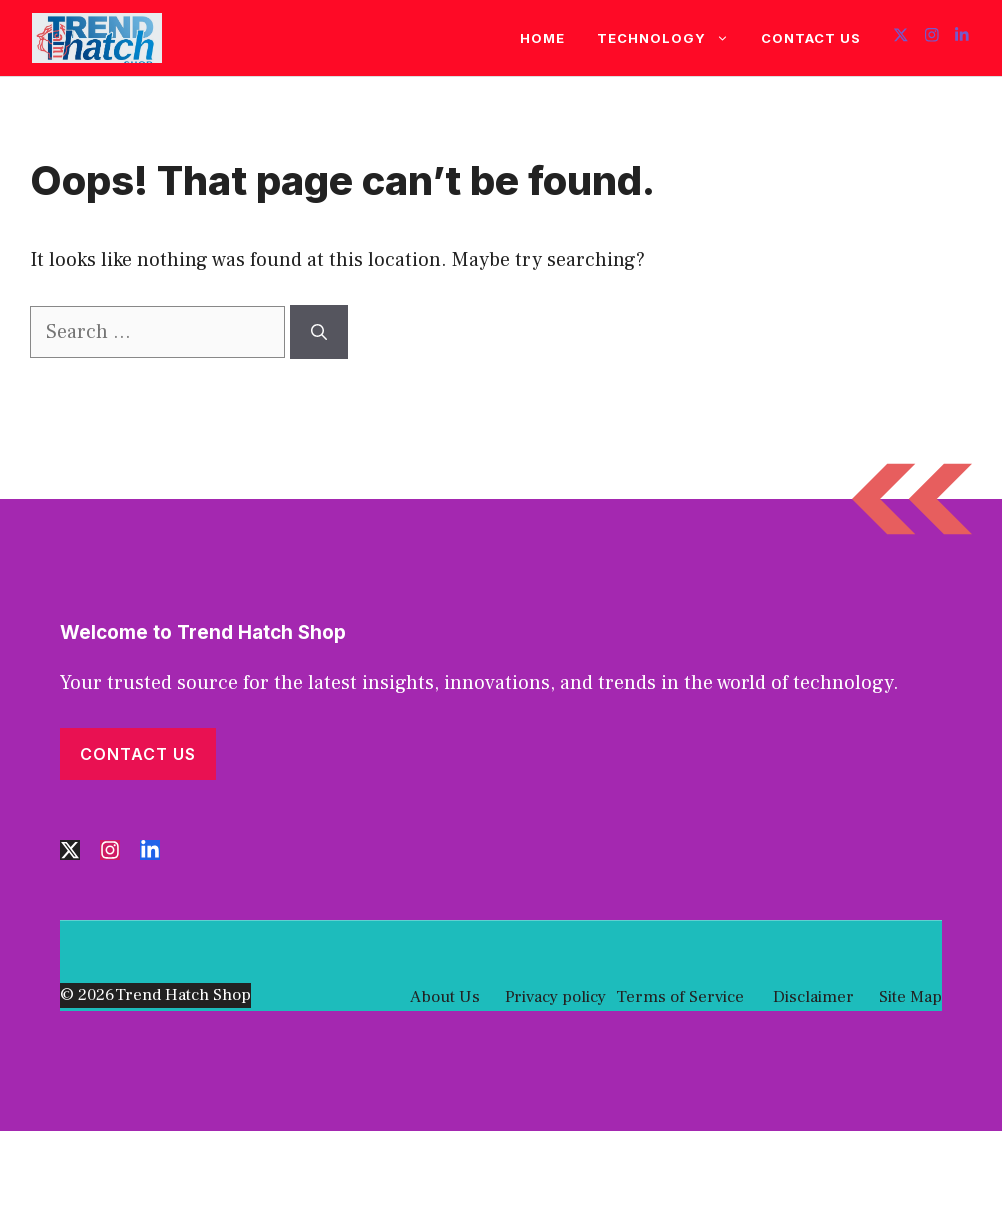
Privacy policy (555, 997)
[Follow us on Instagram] (932, 37)
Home (542, 38)
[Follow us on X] (901, 37)
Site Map (910, 997)
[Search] (319, 332)
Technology (671, 38)
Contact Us (811, 38)
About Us (445, 997)
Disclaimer (811, 997)
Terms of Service (680, 997)
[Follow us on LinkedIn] (962, 37)
